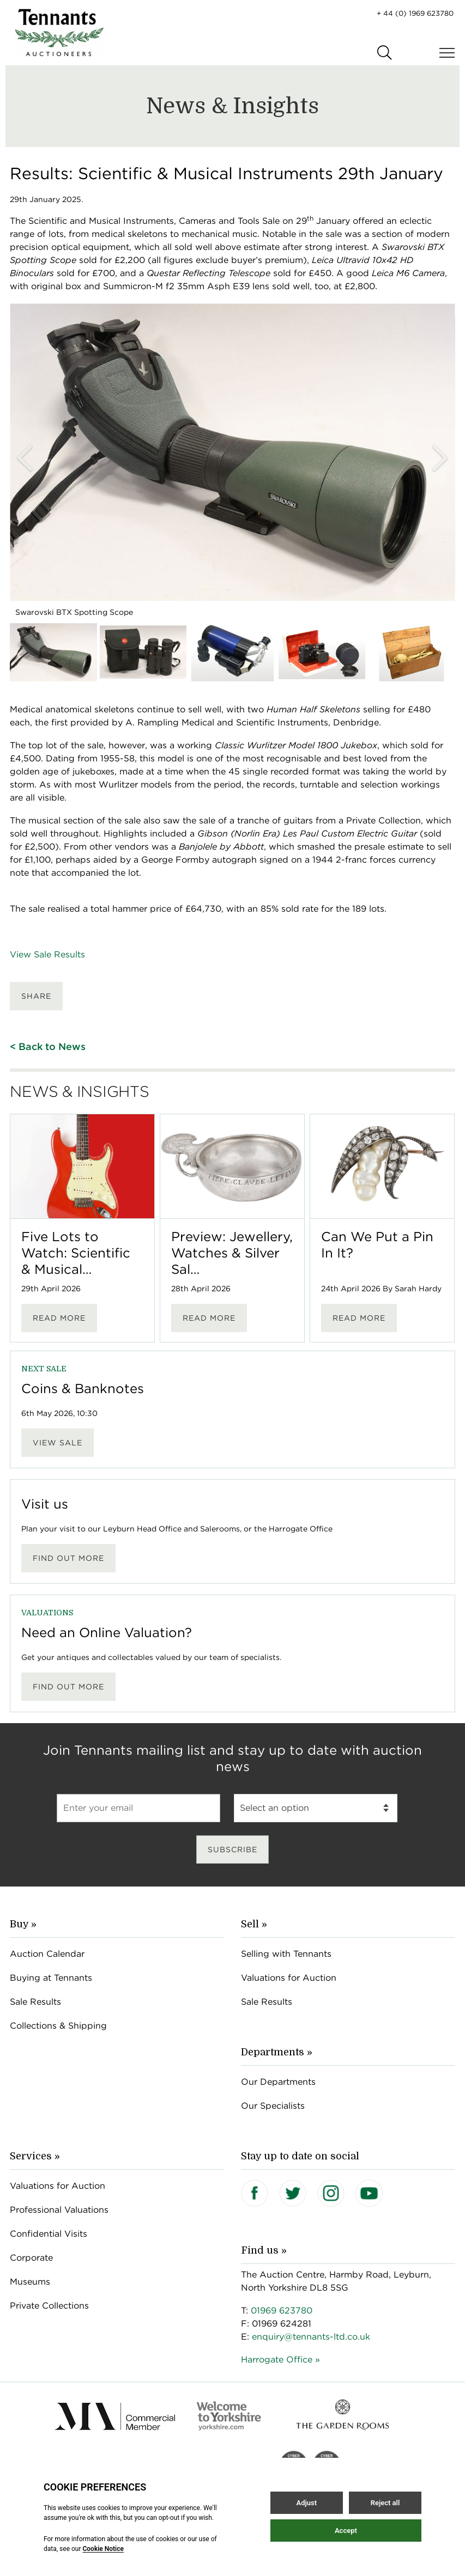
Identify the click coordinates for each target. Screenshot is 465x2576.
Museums (30, 2281)
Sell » (254, 1924)
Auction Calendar (47, 1954)
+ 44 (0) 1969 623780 (415, 13)
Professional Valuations (59, 2210)
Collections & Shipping (58, 2025)
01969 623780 (281, 2310)
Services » (35, 2156)
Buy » (23, 1924)
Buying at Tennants (51, 1978)
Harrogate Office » (280, 2359)
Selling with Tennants (286, 1954)
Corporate (31, 2258)
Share (36, 996)
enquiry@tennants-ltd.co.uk (311, 2336)
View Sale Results (47, 954)
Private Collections (49, 2305)
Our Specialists (273, 2106)
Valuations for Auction (288, 1978)
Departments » (276, 2052)
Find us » (264, 2250)
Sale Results (35, 2002)
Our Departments (278, 2082)
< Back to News (48, 1046)
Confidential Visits (48, 2234)
